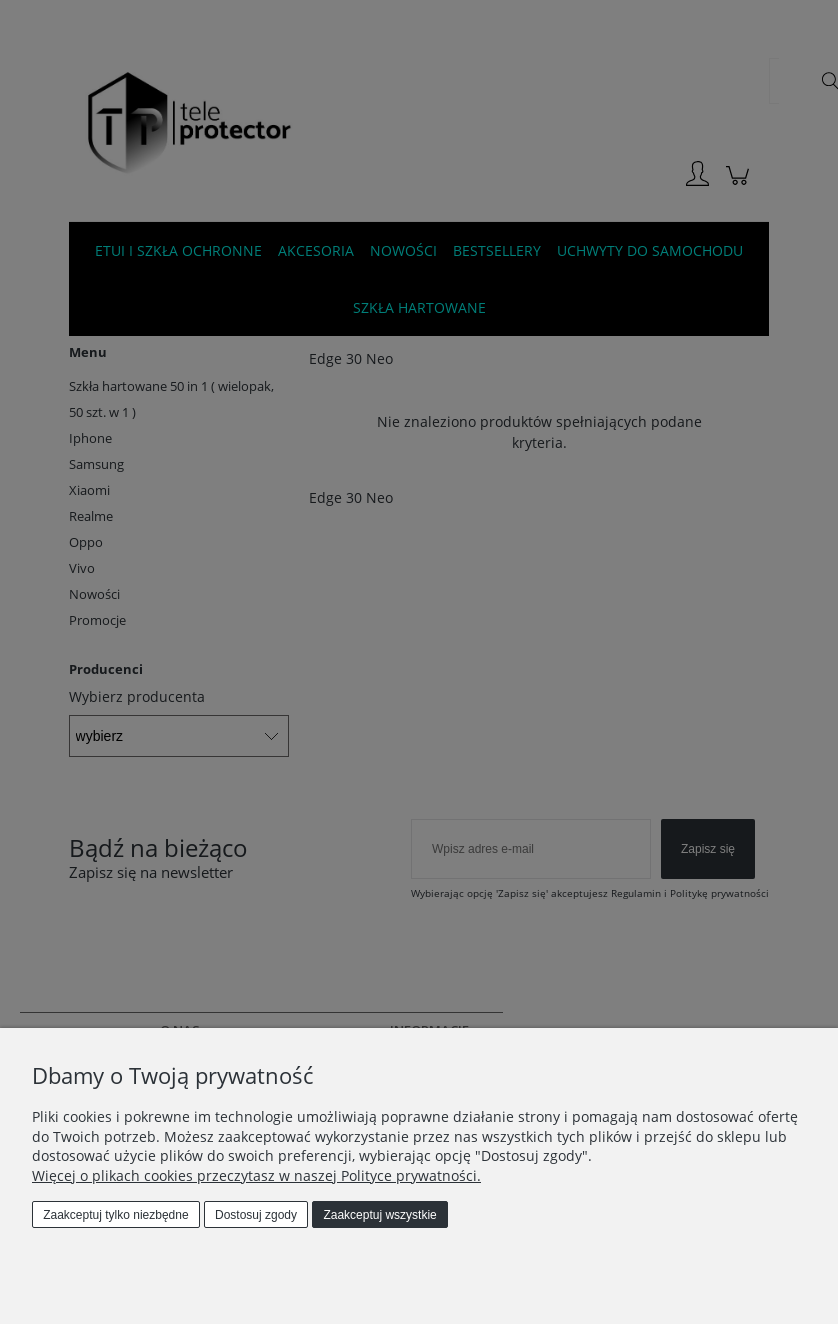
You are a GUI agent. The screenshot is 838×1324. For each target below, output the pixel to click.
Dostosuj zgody (256, 1215)
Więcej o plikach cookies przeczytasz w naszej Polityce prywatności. (256, 1175)
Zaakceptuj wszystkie (379, 1215)
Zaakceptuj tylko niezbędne (115, 1215)
